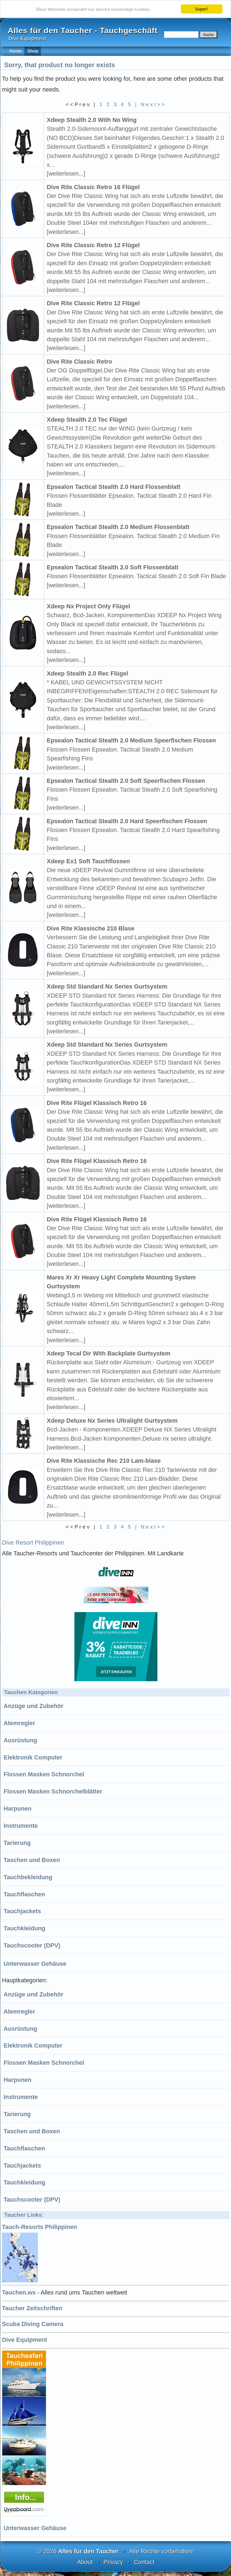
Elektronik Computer (33, 1757)
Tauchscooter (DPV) (32, 1945)
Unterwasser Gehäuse (35, 1963)
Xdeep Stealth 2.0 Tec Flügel (87, 419)
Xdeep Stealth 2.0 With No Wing (92, 119)
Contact (144, 2562)
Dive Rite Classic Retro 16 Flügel (93, 187)
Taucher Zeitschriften (32, 2308)
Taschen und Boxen (32, 1860)
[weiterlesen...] (66, 173)
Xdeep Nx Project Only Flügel (88, 606)
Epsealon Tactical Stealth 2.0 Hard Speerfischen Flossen (127, 821)
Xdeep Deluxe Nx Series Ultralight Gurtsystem (112, 1420)
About (85, 2562)
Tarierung (17, 1842)
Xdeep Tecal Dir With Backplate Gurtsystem (108, 1353)
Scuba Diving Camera (32, 2324)
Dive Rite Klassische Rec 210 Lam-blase (104, 1460)
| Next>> (150, 104)
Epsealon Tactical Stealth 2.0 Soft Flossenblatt (112, 567)
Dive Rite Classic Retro (79, 361)
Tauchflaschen (24, 1894)
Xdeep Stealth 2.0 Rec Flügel (87, 673)
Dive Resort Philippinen (33, 1542)
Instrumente (21, 1825)
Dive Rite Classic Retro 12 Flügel (93, 245)
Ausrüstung (20, 1740)
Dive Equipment (24, 2339)
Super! (201, 9)
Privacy (113, 2562)
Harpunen (18, 1808)
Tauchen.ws (19, 2292)
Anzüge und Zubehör (33, 1705)
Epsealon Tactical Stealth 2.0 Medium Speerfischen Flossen (131, 740)
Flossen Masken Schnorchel (44, 1774)
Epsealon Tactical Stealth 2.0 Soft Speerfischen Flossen (126, 780)
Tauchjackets (22, 1911)
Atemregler (19, 1723)
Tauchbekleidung (28, 1877)
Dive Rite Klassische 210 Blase (90, 928)
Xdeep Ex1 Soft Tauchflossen (88, 861)
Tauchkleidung (24, 1928)
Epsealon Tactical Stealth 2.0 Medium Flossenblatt (118, 526)
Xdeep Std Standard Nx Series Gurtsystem (107, 986)
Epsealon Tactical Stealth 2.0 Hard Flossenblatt (113, 486)
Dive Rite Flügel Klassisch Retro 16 (97, 1102)
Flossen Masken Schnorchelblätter (53, 1791)
